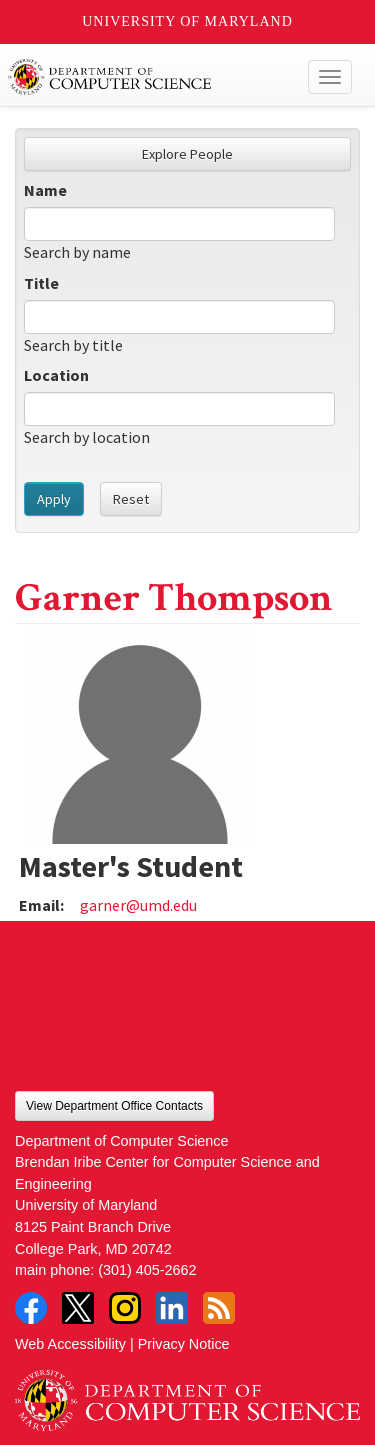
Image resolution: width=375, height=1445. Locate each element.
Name (45, 190)
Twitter (78, 1308)
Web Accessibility (70, 1344)
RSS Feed (219, 1308)
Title (41, 283)
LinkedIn (172, 1308)
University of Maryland (187, 21)
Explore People (187, 154)
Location (56, 375)
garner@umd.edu (138, 905)
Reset (131, 499)
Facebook (31, 1308)
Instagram (125, 1308)
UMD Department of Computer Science (151, 77)
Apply (54, 499)
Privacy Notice (184, 1344)
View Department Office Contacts (114, 1106)
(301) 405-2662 (147, 1270)
